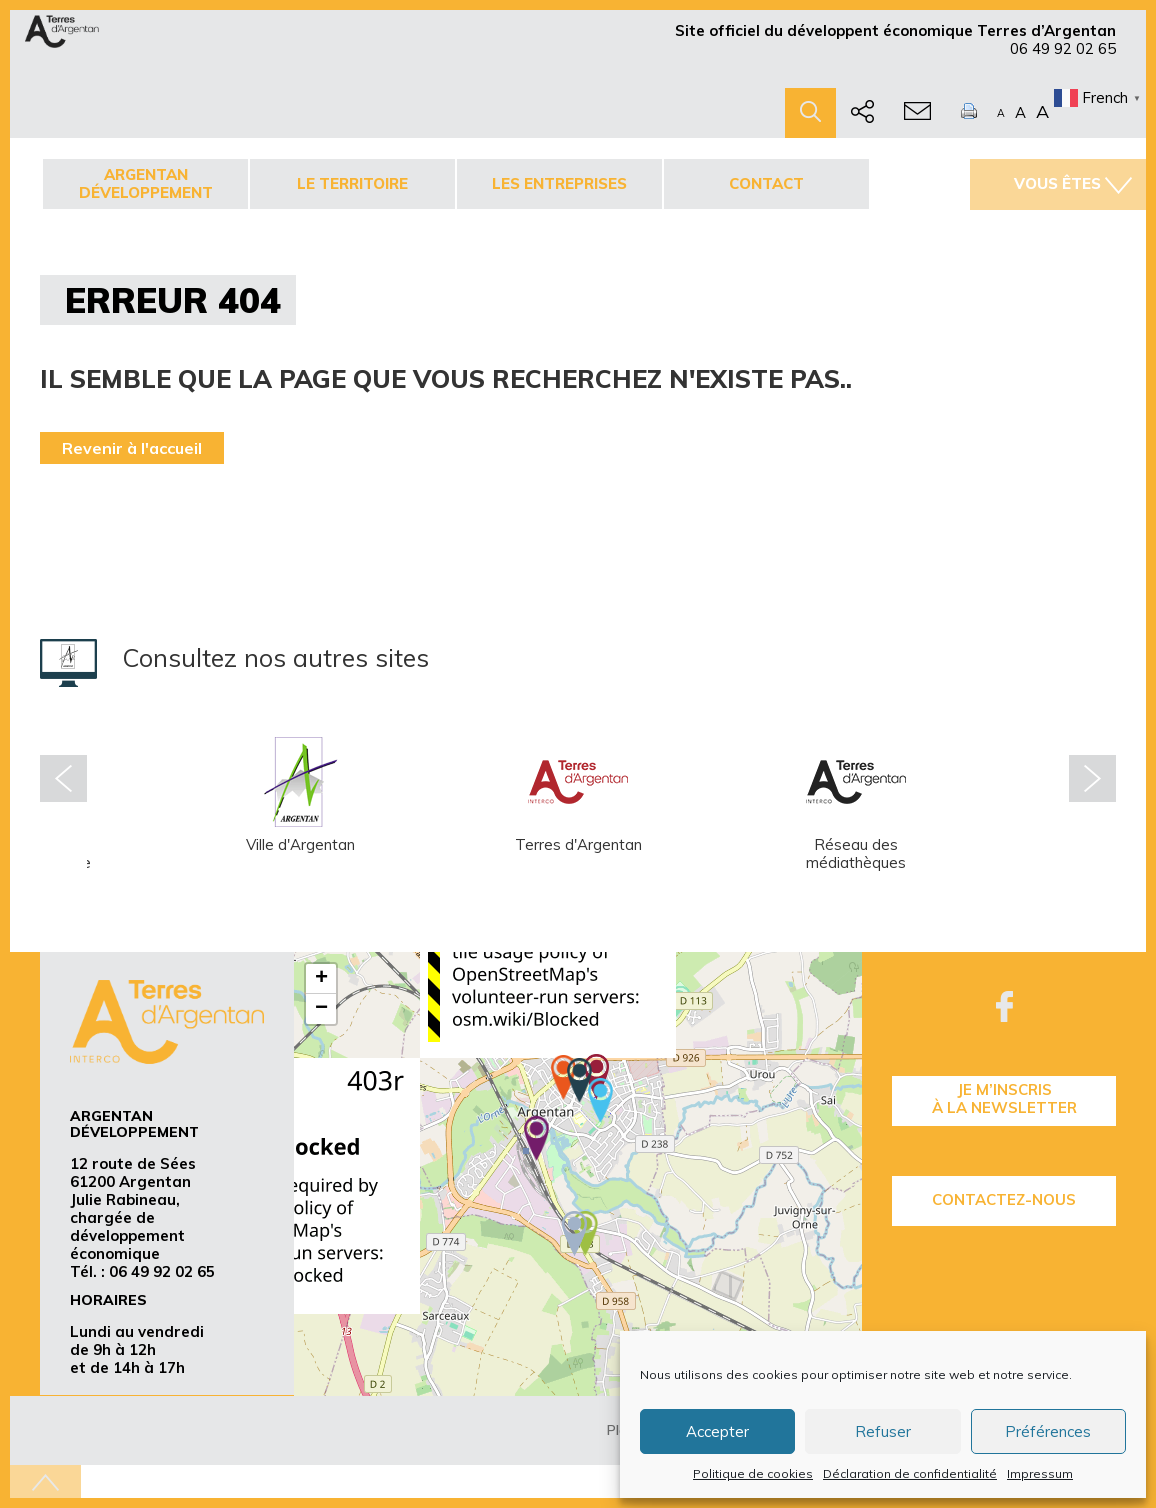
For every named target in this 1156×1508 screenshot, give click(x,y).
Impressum (1040, 1473)
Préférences (1048, 1431)
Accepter (717, 1431)
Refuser (883, 1431)
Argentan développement (146, 183)
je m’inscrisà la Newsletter (1004, 1098)
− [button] (321, 1009)
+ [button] (321, 979)
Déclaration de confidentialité (910, 1473)
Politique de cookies (753, 1473)
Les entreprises (559, 183)
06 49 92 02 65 (1063, 48)
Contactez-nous (1004, 1199)
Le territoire (352, 183)
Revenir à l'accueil (132, 448)
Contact (766, 183)
